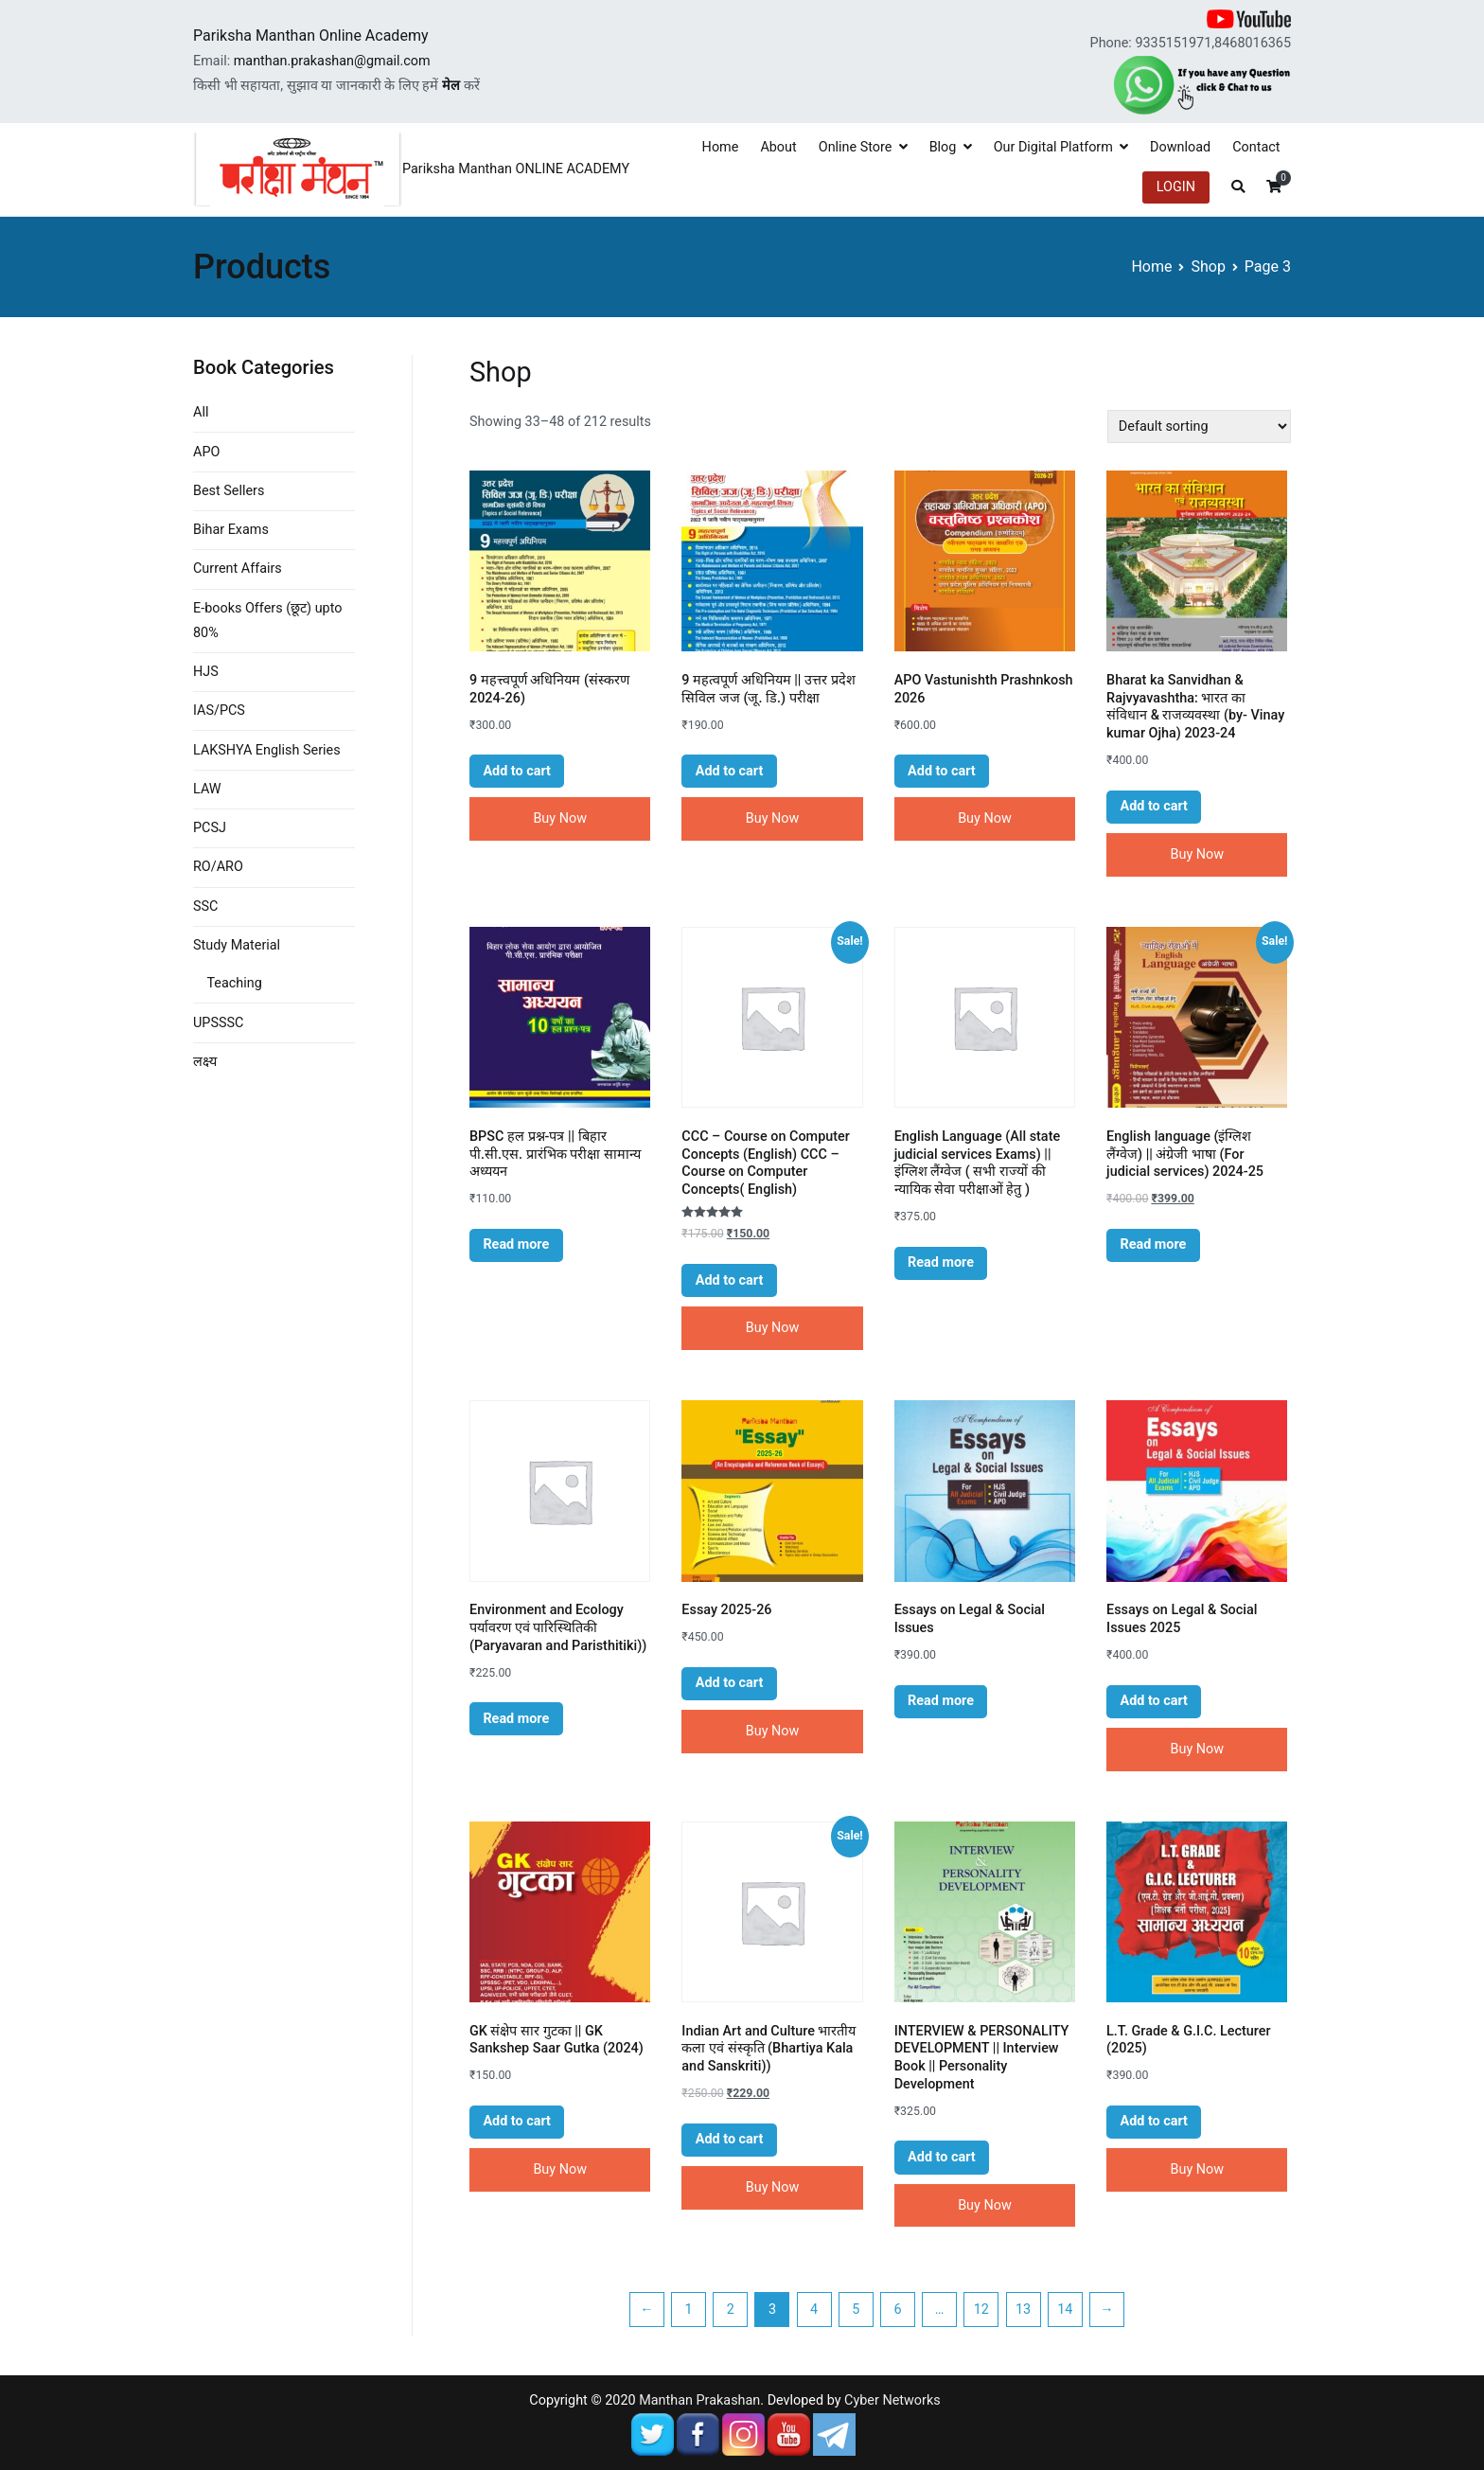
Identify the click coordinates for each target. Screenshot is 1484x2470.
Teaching (233, 983)
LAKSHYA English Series (267, 750)
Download (1180, 147)
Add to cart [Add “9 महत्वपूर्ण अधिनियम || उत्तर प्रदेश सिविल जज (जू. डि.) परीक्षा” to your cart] (730, 771)
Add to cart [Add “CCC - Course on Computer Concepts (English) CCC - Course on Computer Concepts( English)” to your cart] (730, 1280)
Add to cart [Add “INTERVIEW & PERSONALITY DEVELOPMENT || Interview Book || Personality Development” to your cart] (942, 2157)
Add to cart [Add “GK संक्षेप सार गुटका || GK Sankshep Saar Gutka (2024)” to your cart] (517, 2121)
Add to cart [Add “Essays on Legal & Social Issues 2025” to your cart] (1154, 1701)
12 (981, 2309)
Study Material (236, 945)
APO (206, 452)
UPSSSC (218, 1023)
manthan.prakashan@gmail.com (332, 61)
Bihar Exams (231, 530)
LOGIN (1176, 187)
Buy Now (560, 818)
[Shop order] (1199, 426)
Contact (1256, 147)
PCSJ (209, 828)
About (778, 147)
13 (1023, 2309)
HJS (206, 672)
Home (720, 147)
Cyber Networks (892, 2400)
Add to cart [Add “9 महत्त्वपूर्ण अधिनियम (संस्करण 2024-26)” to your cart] (517, 771)
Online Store (855, 147)
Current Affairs (237, 568)
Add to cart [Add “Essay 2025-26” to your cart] (730, 1683)
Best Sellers (228, 491)
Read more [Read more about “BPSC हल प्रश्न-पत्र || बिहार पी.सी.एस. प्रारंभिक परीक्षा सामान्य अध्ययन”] (516, 1244)
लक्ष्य (205, 1062)
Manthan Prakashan (699, 2400)
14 (1064, 2309)
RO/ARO (218, 867)
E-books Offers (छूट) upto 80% (267, 620)
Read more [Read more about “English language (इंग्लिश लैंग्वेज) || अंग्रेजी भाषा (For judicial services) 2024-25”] (1153, 1244)
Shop (1208, 266)
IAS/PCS (219, 710)
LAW (207, 789)
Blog (943, 147)
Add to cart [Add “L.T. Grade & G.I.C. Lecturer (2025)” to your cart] (1154, 2121)
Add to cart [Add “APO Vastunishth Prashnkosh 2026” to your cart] (942, 771)
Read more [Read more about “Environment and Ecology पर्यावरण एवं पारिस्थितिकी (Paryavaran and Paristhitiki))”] (516, 1719)
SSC (205, 906)
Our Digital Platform (1053, 147)
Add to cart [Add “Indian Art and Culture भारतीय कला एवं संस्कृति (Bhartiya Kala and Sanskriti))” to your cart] (730, 2139)
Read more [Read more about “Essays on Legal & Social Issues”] (941, 1701)
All (200, 412)
